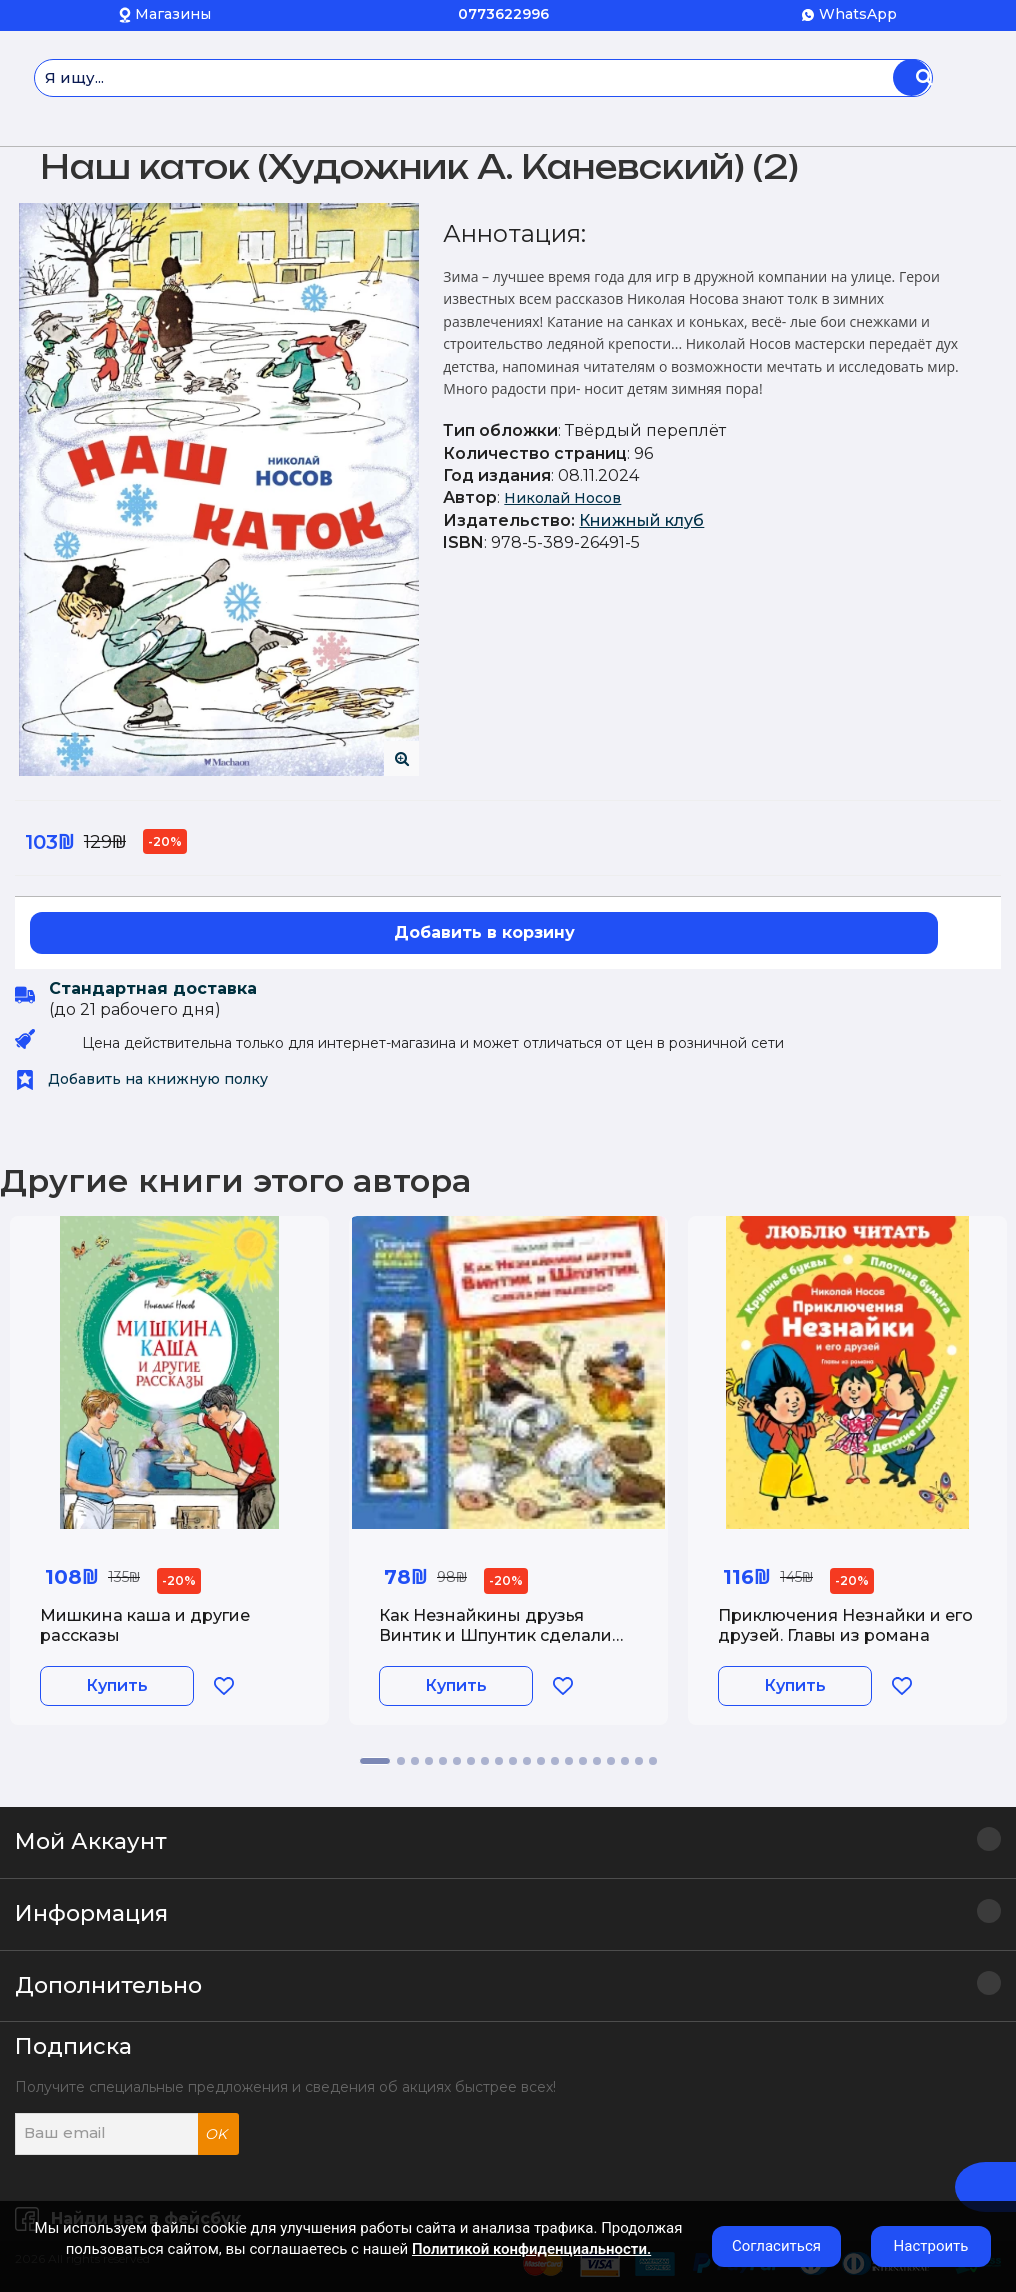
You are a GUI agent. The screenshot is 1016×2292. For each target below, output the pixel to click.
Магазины (173, 14)
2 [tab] (401, 1761)
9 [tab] (499, 1761)
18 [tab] (625, 1761)
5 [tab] (443, 1761)
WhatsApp (858, 14)
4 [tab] (429, 1761)
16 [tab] (597, 1761)
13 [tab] (555, 1761)
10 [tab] (513, 1761)
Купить (117, 1685)
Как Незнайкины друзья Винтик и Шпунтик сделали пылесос (495, 1634)
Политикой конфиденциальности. (531, 2249)
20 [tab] (653, 1761)
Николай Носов (562, 498)
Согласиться (776, 2246)
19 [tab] (639, 1761)
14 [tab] (569, 1761)
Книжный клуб (641, 520)
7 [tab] (471, 1761)
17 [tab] (611, 1761)
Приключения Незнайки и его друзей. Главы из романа (845, 1625)
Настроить (931, 2246)
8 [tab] (485, 1761)
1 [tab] (375, 1761)
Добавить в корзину (484, 932)
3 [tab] (415, 1761)
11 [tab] (527, 1761)
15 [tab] (583, 1761)
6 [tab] (457, 1761)
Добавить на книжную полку (141, 1079)
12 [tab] (541, 1761)
